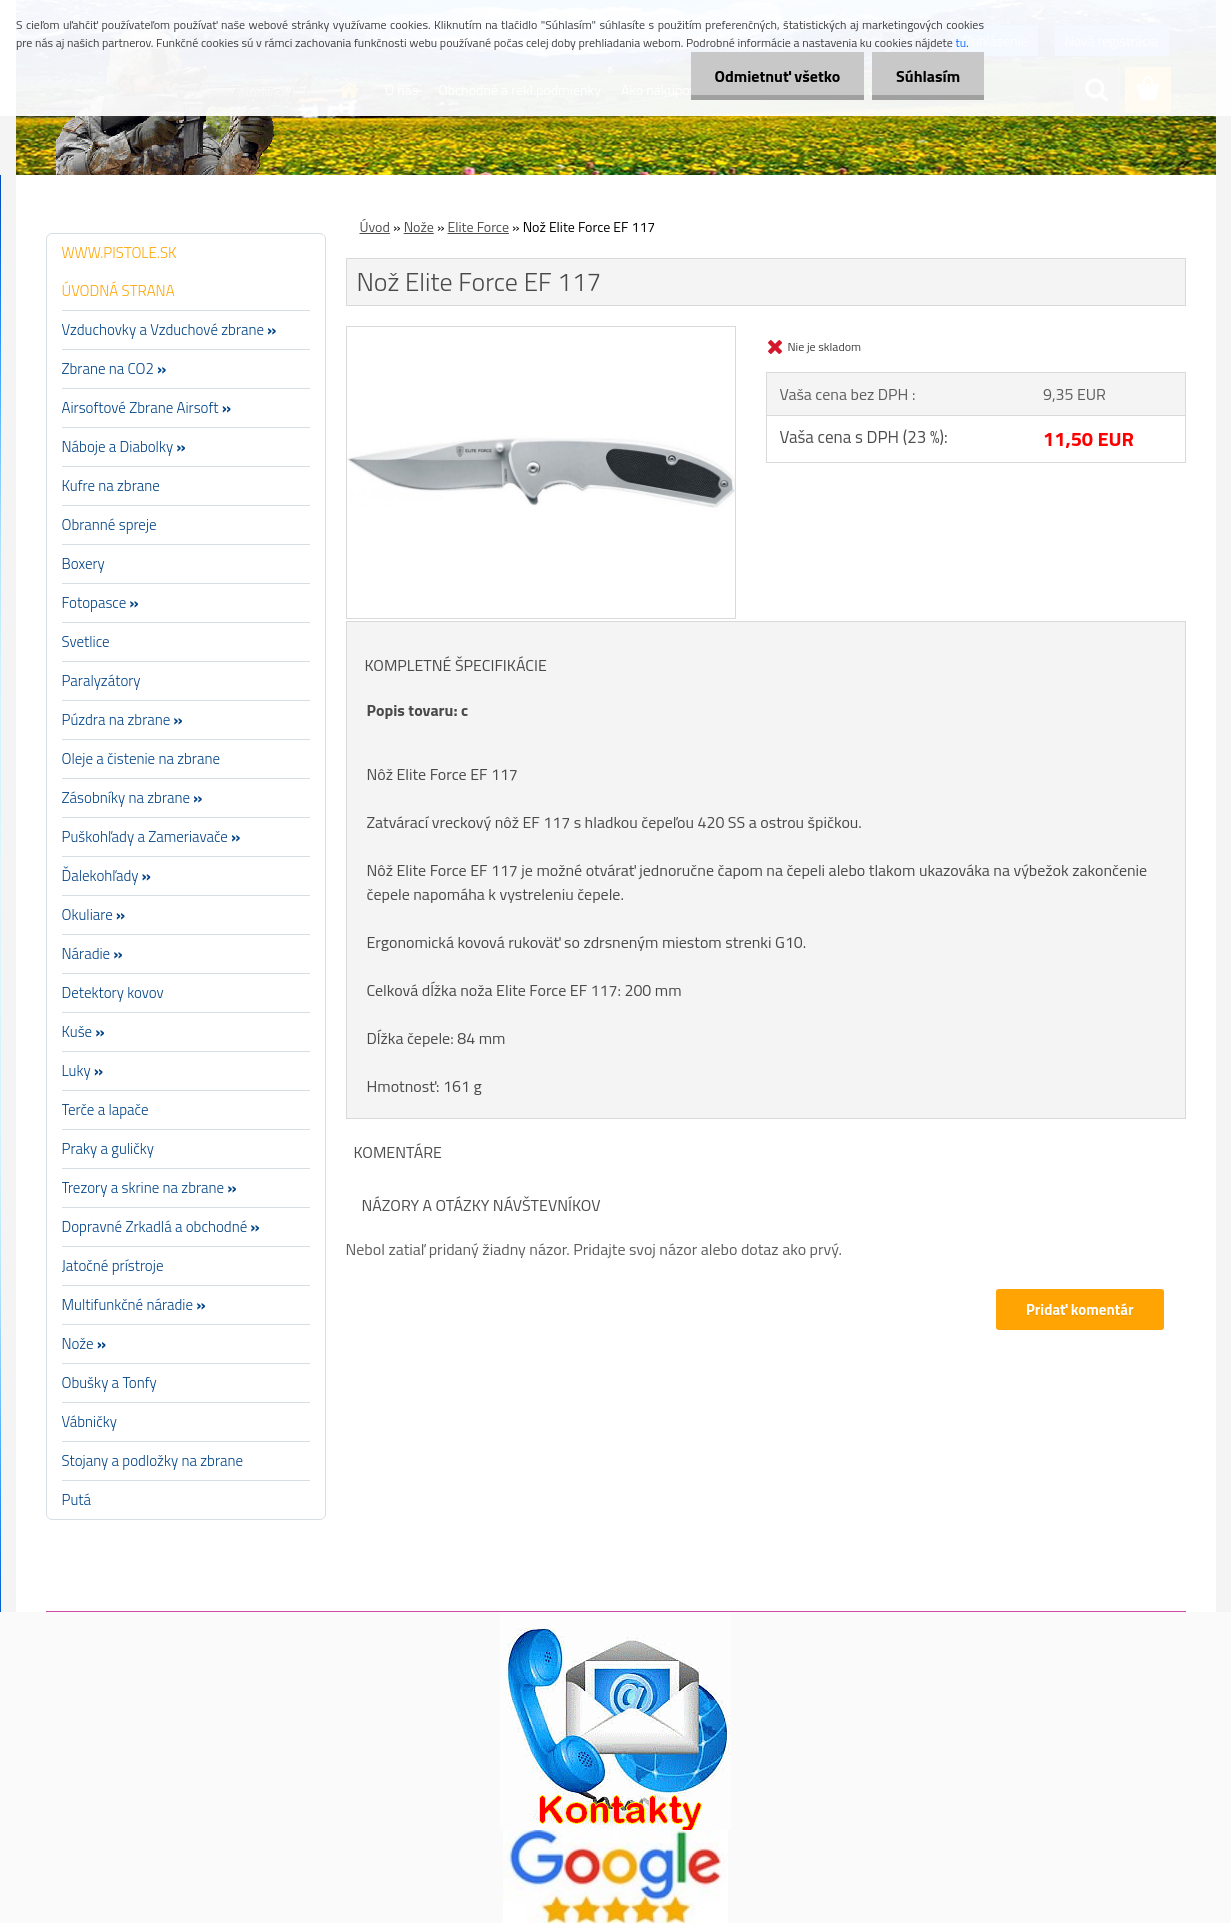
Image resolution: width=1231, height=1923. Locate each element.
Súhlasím (927, 76)
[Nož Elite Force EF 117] (541, 335)
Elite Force (478, 226)
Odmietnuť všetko (774, 76)
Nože (419, 226)
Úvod (375, 226)
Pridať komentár (1080, 1309)
